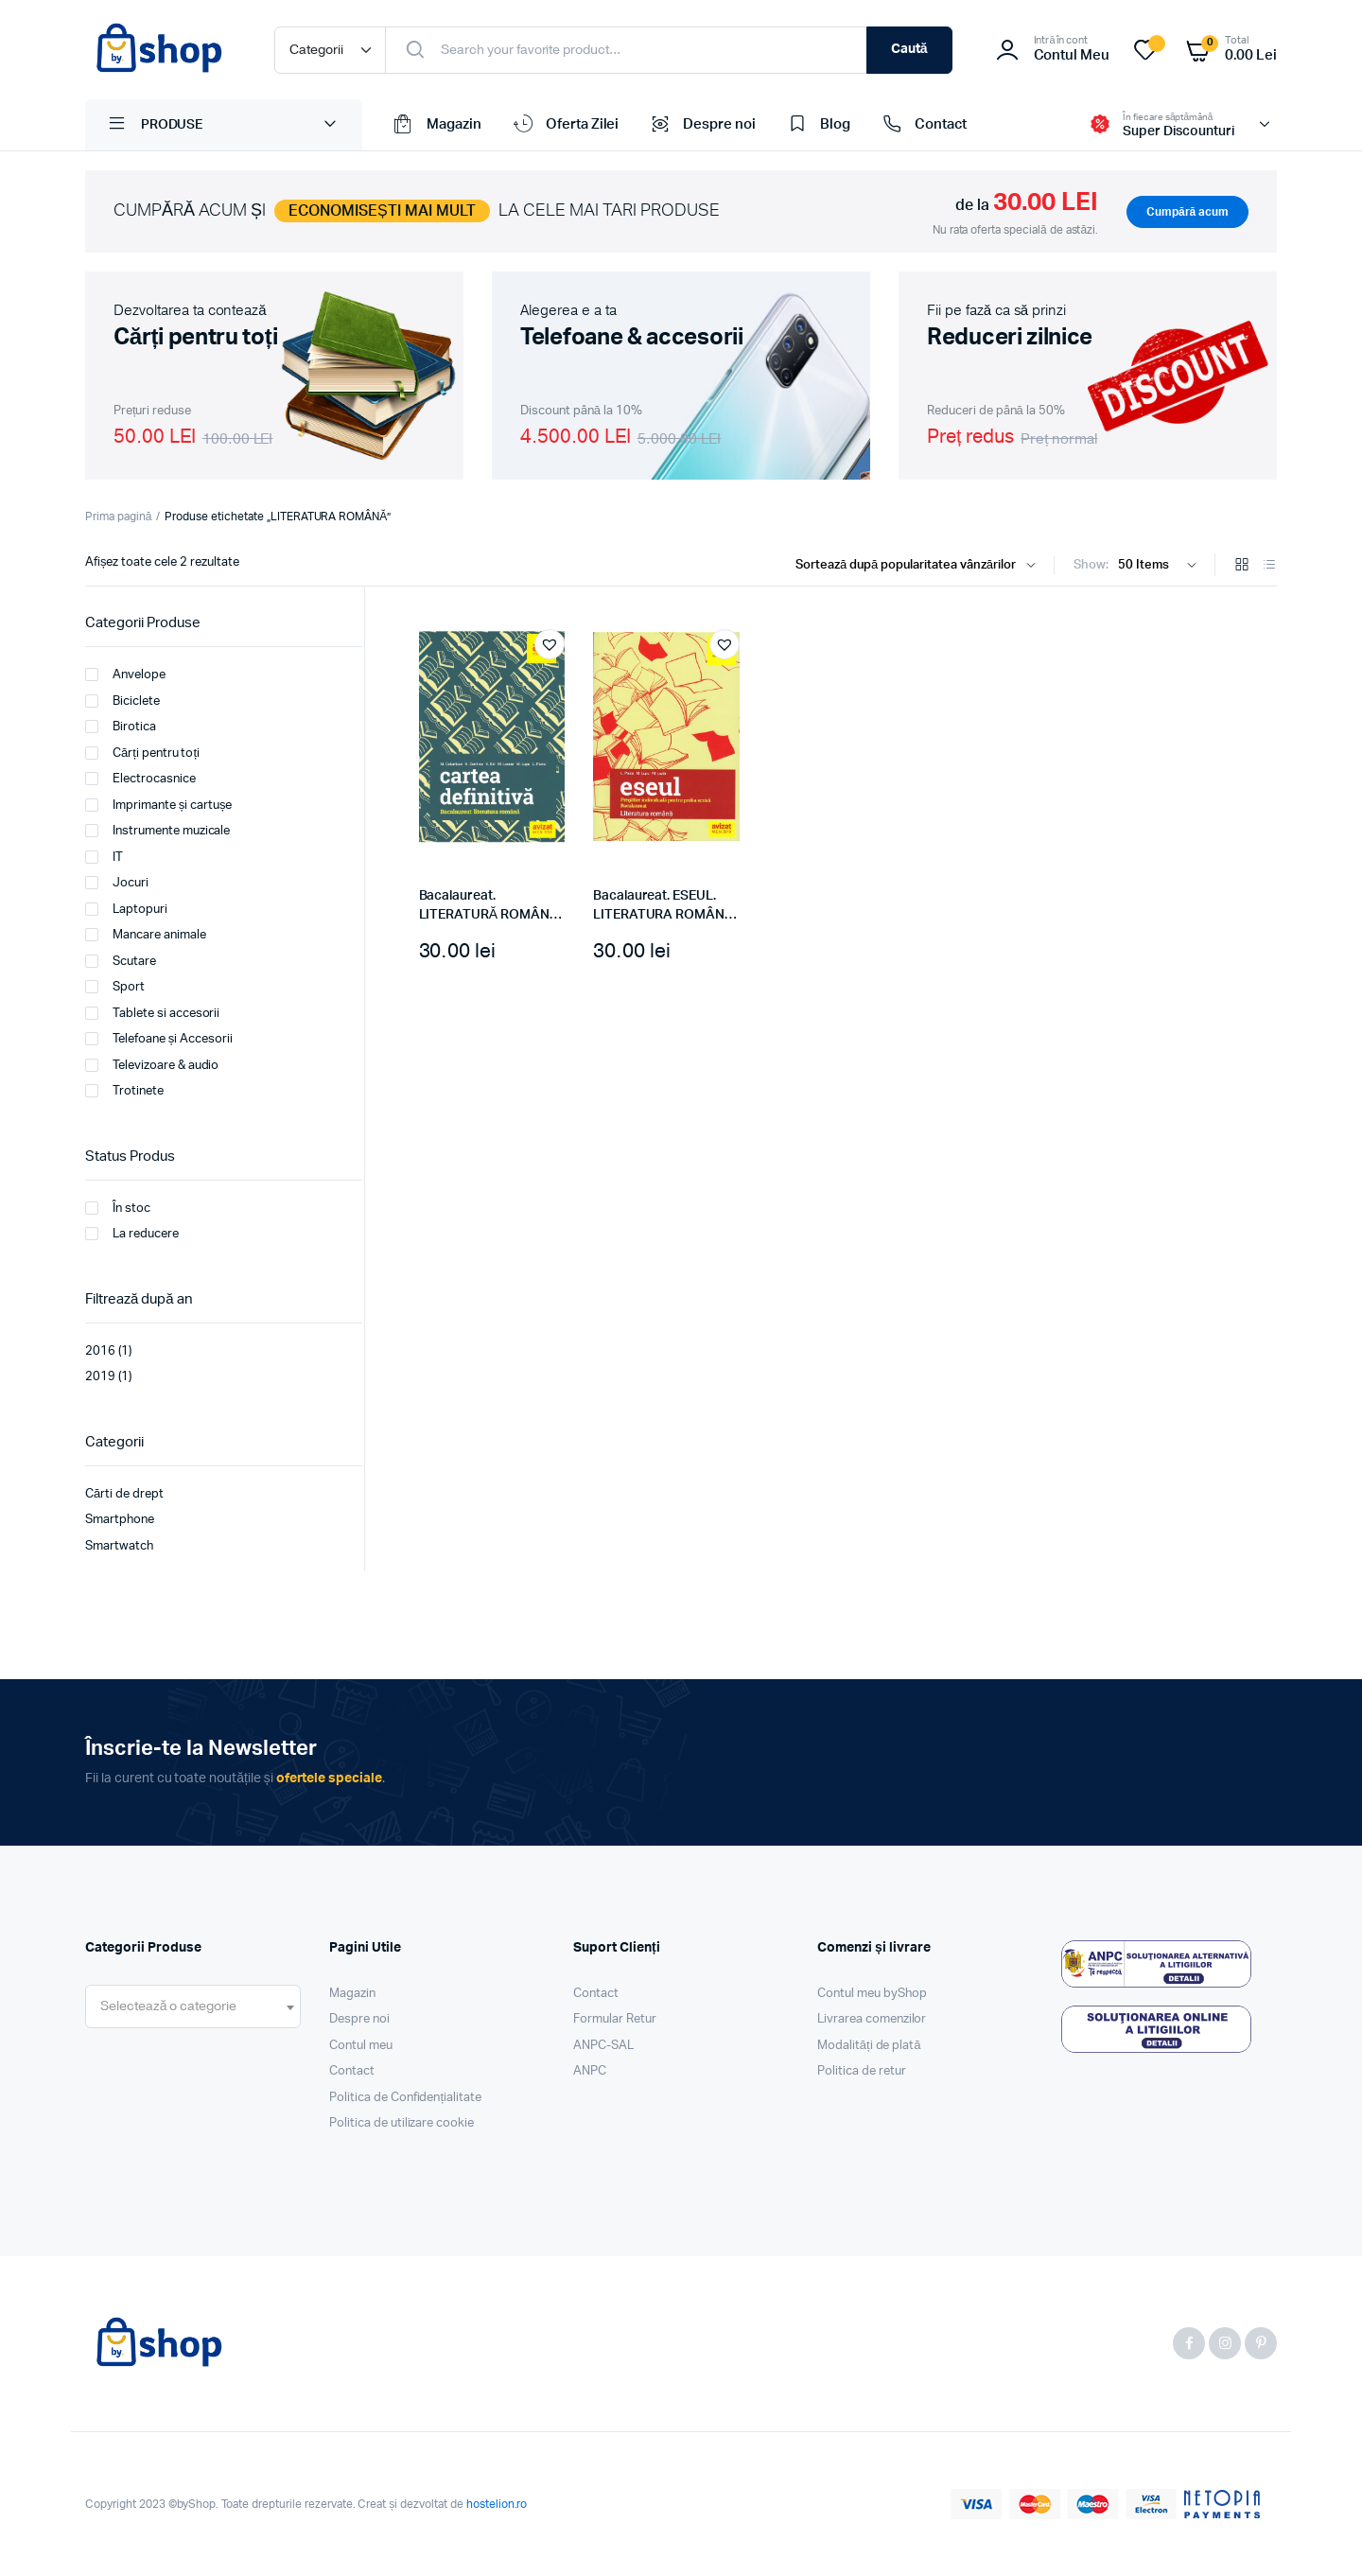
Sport (115, 986)
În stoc (117, 1208)
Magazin (436, 125)
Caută (909, 49)
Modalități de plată (869, 2046)
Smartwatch (119, 1546)
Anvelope (125, 674)
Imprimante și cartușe (158, 805)
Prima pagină (118, 516)
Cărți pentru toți (142, 753)
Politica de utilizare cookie (401, 2123)
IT (104, 857)
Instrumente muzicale (157, 830)
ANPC (589, 2071)
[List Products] (1269, 566)
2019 (100, 1377)
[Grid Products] (1241, 566)
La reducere (132, 1233)
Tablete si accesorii (152, 1013)
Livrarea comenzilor (871, 2019)
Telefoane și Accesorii (159, 1038)
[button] (549, 644)
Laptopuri (126, 909)
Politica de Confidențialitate (405, 2098)
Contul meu (361, 2046)
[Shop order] (919, 565)
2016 (100, 1351)
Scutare (120, 961)
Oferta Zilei (565, 125)
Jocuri (116, 882)
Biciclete (122, 701)
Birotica (120, 726)
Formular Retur (614, 2019)
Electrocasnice (140, 778)
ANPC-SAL (603, 2046)
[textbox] (168, 2006)
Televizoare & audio (151, 1065)
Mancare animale (145, 934)
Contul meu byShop (872, 1994)
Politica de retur (861, 2071)
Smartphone (119, 1520)
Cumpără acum (1187, 212)
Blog (817, 125)
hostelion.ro (497, 2504)
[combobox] (193, 2006)
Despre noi (701, 125)
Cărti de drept (124, 1494)
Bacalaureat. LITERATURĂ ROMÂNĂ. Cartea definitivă (490, 914)
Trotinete (124, 1090)
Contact (923, 125)
